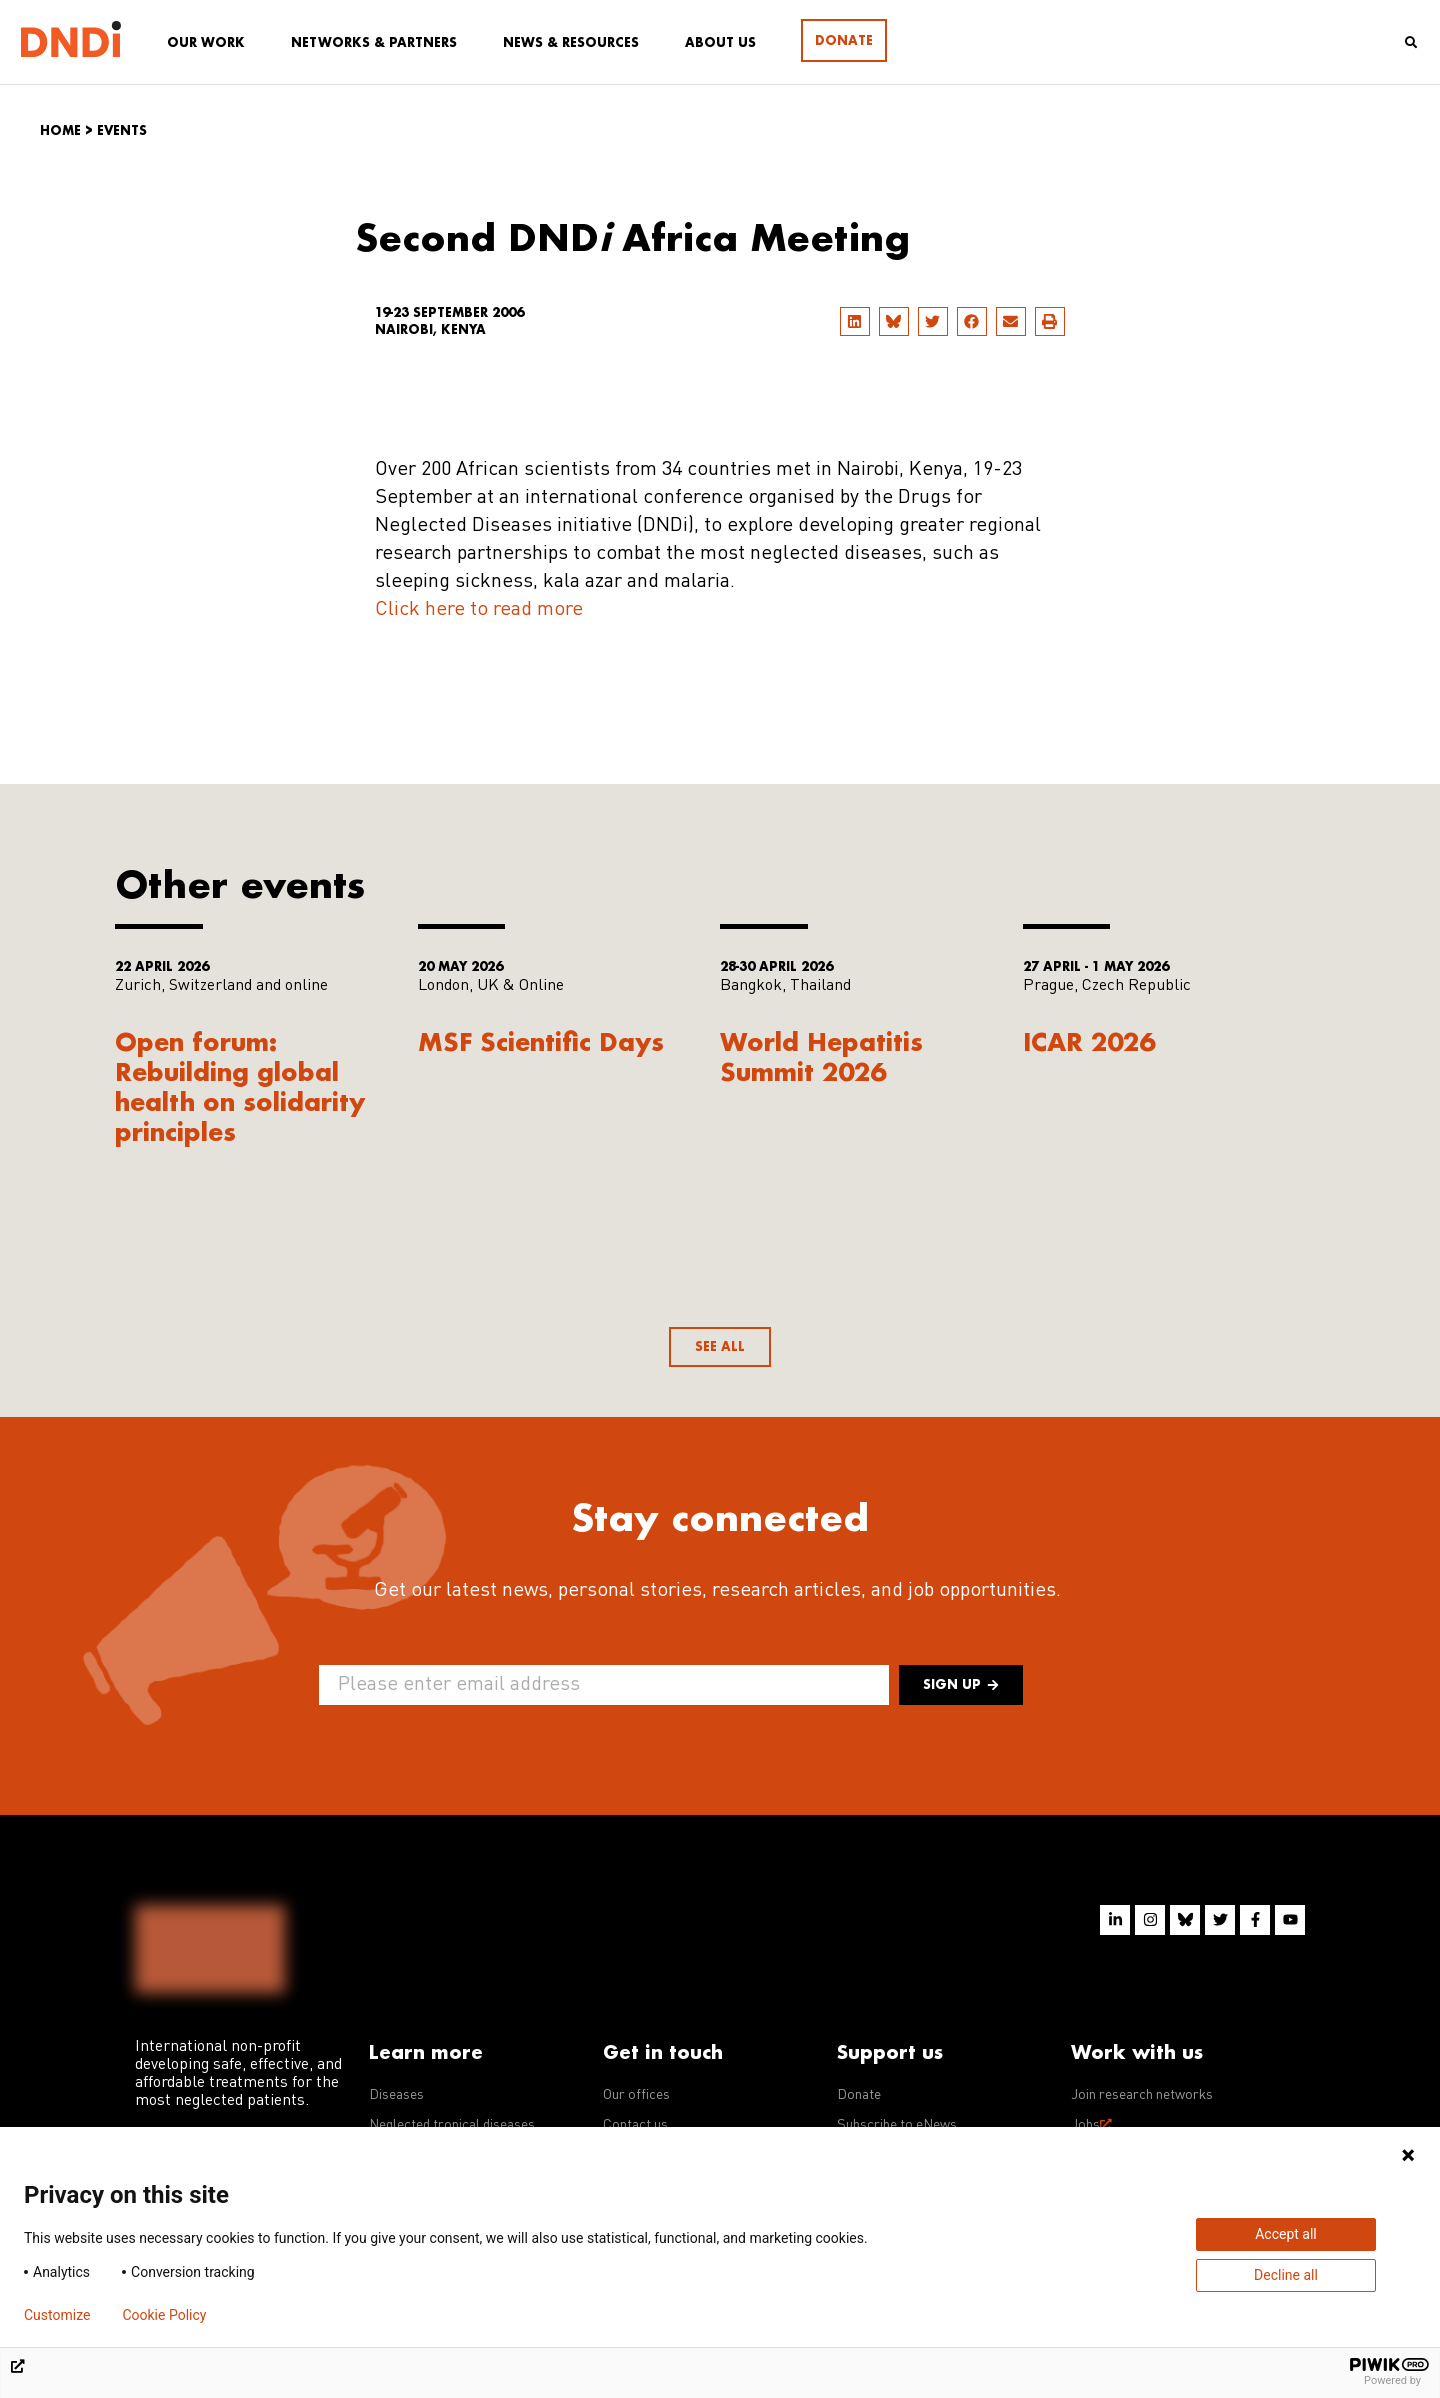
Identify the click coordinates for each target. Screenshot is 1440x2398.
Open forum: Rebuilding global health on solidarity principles (240, 1086)
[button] (855, 321)
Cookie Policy (164, 2315)
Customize (57, 2315)
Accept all (1286, 2234)
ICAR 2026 (1089, 1041)
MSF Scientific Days (541, 1041)
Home (60, 130)
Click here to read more (479, 610)
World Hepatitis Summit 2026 (821, 1056)
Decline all (1286, 2275)
